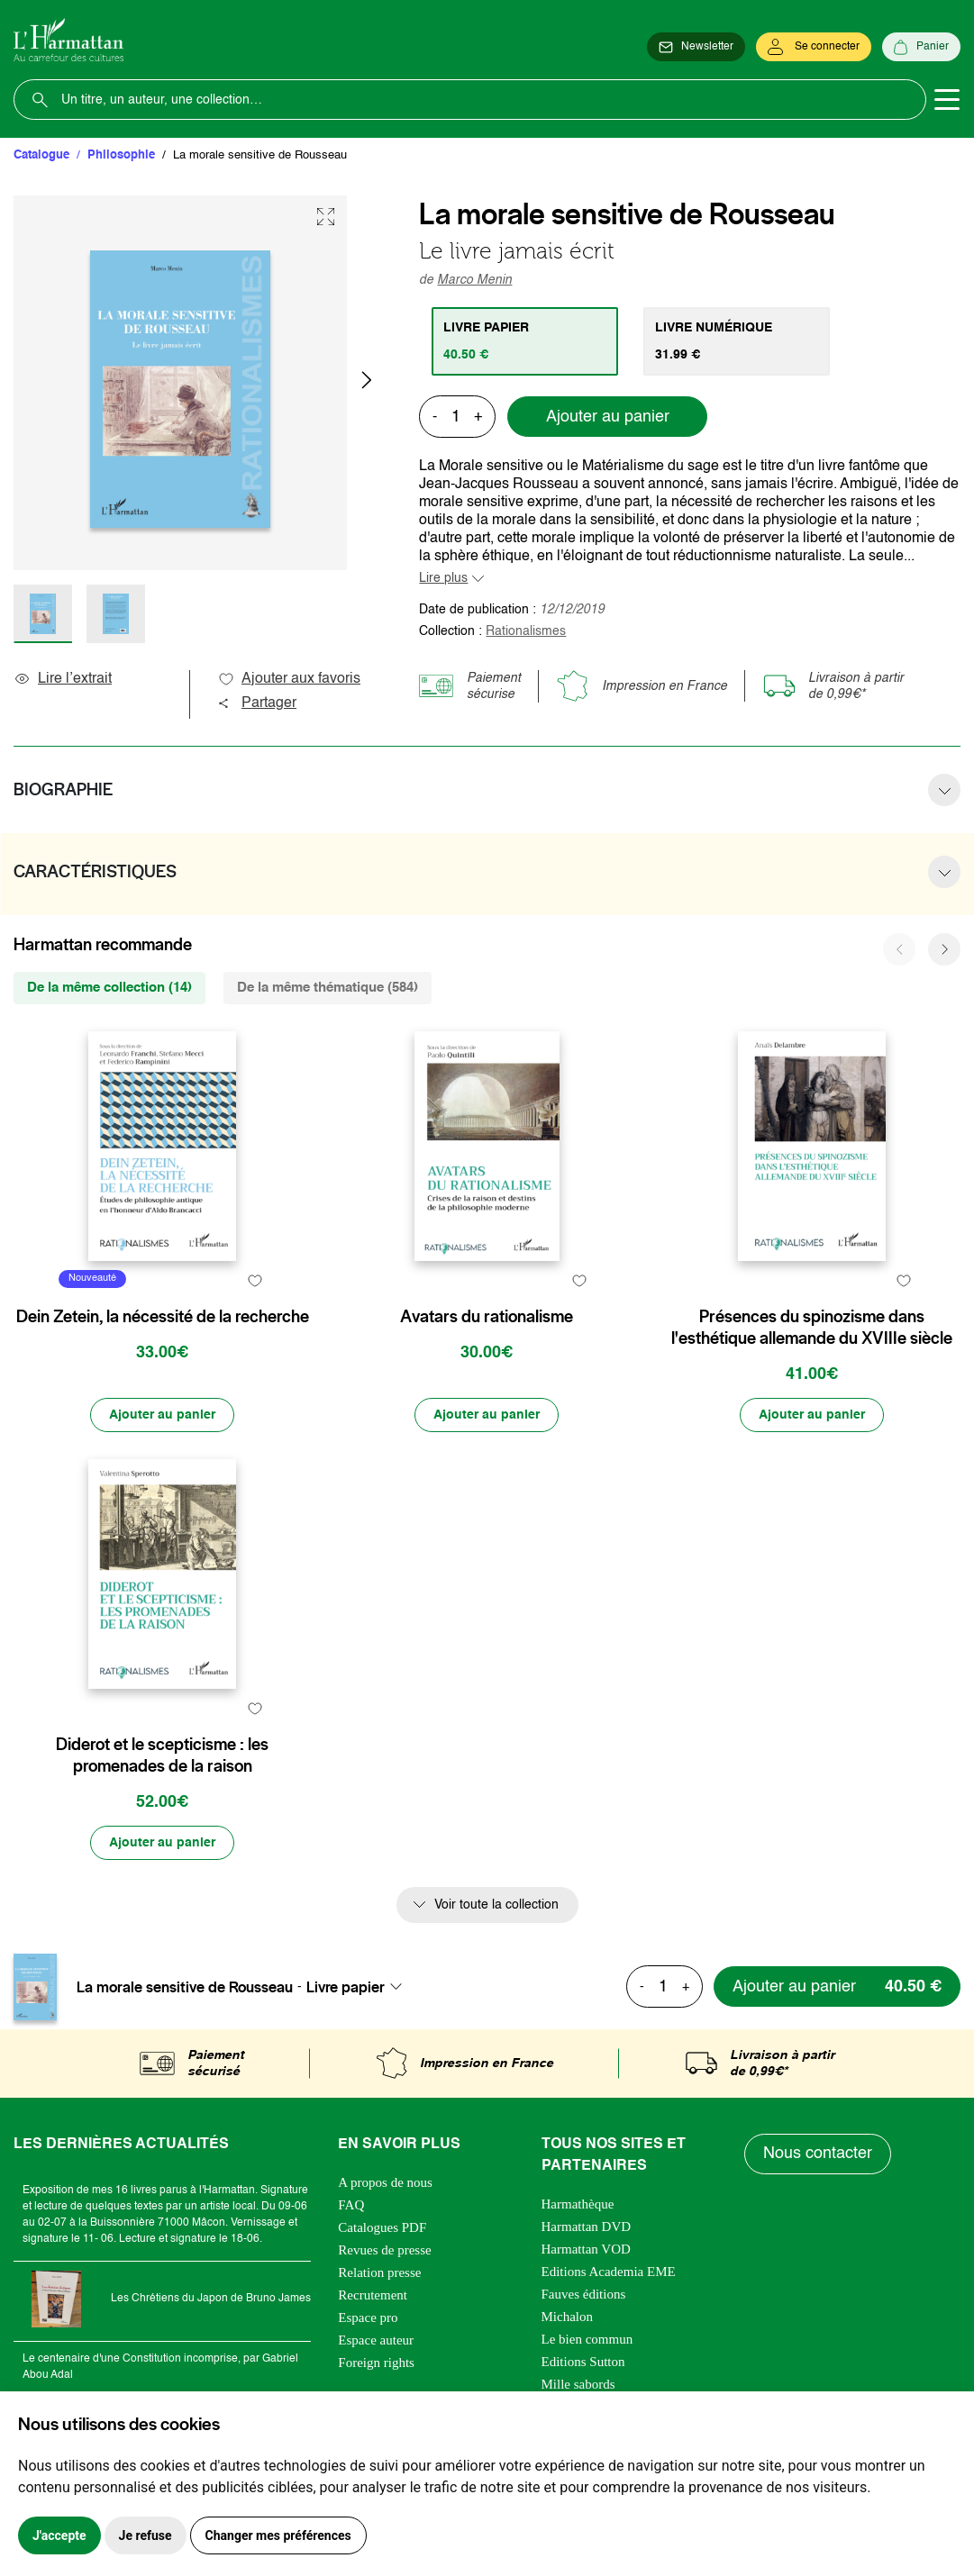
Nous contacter (817, 2153)
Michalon (568, 2316)
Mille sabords (578, 2384)
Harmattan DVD (587, 2226)
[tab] (525, 341)
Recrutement (372, 2295)
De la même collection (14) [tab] (109, 987)
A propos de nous (385, 2182)
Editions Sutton (583, 2361)
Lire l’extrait (63, 679)
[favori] (254, 1281)
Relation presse (379, 2272)
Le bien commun (587, 2339)
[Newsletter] (696, 46)
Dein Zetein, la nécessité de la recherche (162, 1317)
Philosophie (121, 155)
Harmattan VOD (586, 2249)
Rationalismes (526, 631)
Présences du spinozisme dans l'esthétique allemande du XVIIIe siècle (811, 1327)
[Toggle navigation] (946, 99)
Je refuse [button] (145, 2535)
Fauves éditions (584, 2294)
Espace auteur (376, 2340)
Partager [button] (256, 703)
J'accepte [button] (59, 2535)
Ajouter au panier (607, 417)
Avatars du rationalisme (486, 1317)
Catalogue (41, 155)
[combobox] (359, 1987)
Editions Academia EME (609, 2271)
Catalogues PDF (382, 2227)
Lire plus (443, 578)
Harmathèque (578, 2204)
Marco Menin (474, 280)
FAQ (351, 2205)
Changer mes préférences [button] (278, 2535)
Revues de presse (384, 2250)
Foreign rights (376, 2362)
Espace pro (367, 2317)
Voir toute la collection (496, 1905)
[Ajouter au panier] (162, 1415)
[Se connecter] (813, 46)
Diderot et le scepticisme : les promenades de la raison (162, 1755)
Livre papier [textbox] (345, 1987)
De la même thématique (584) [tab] (327, 987)
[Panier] (921, 46)
